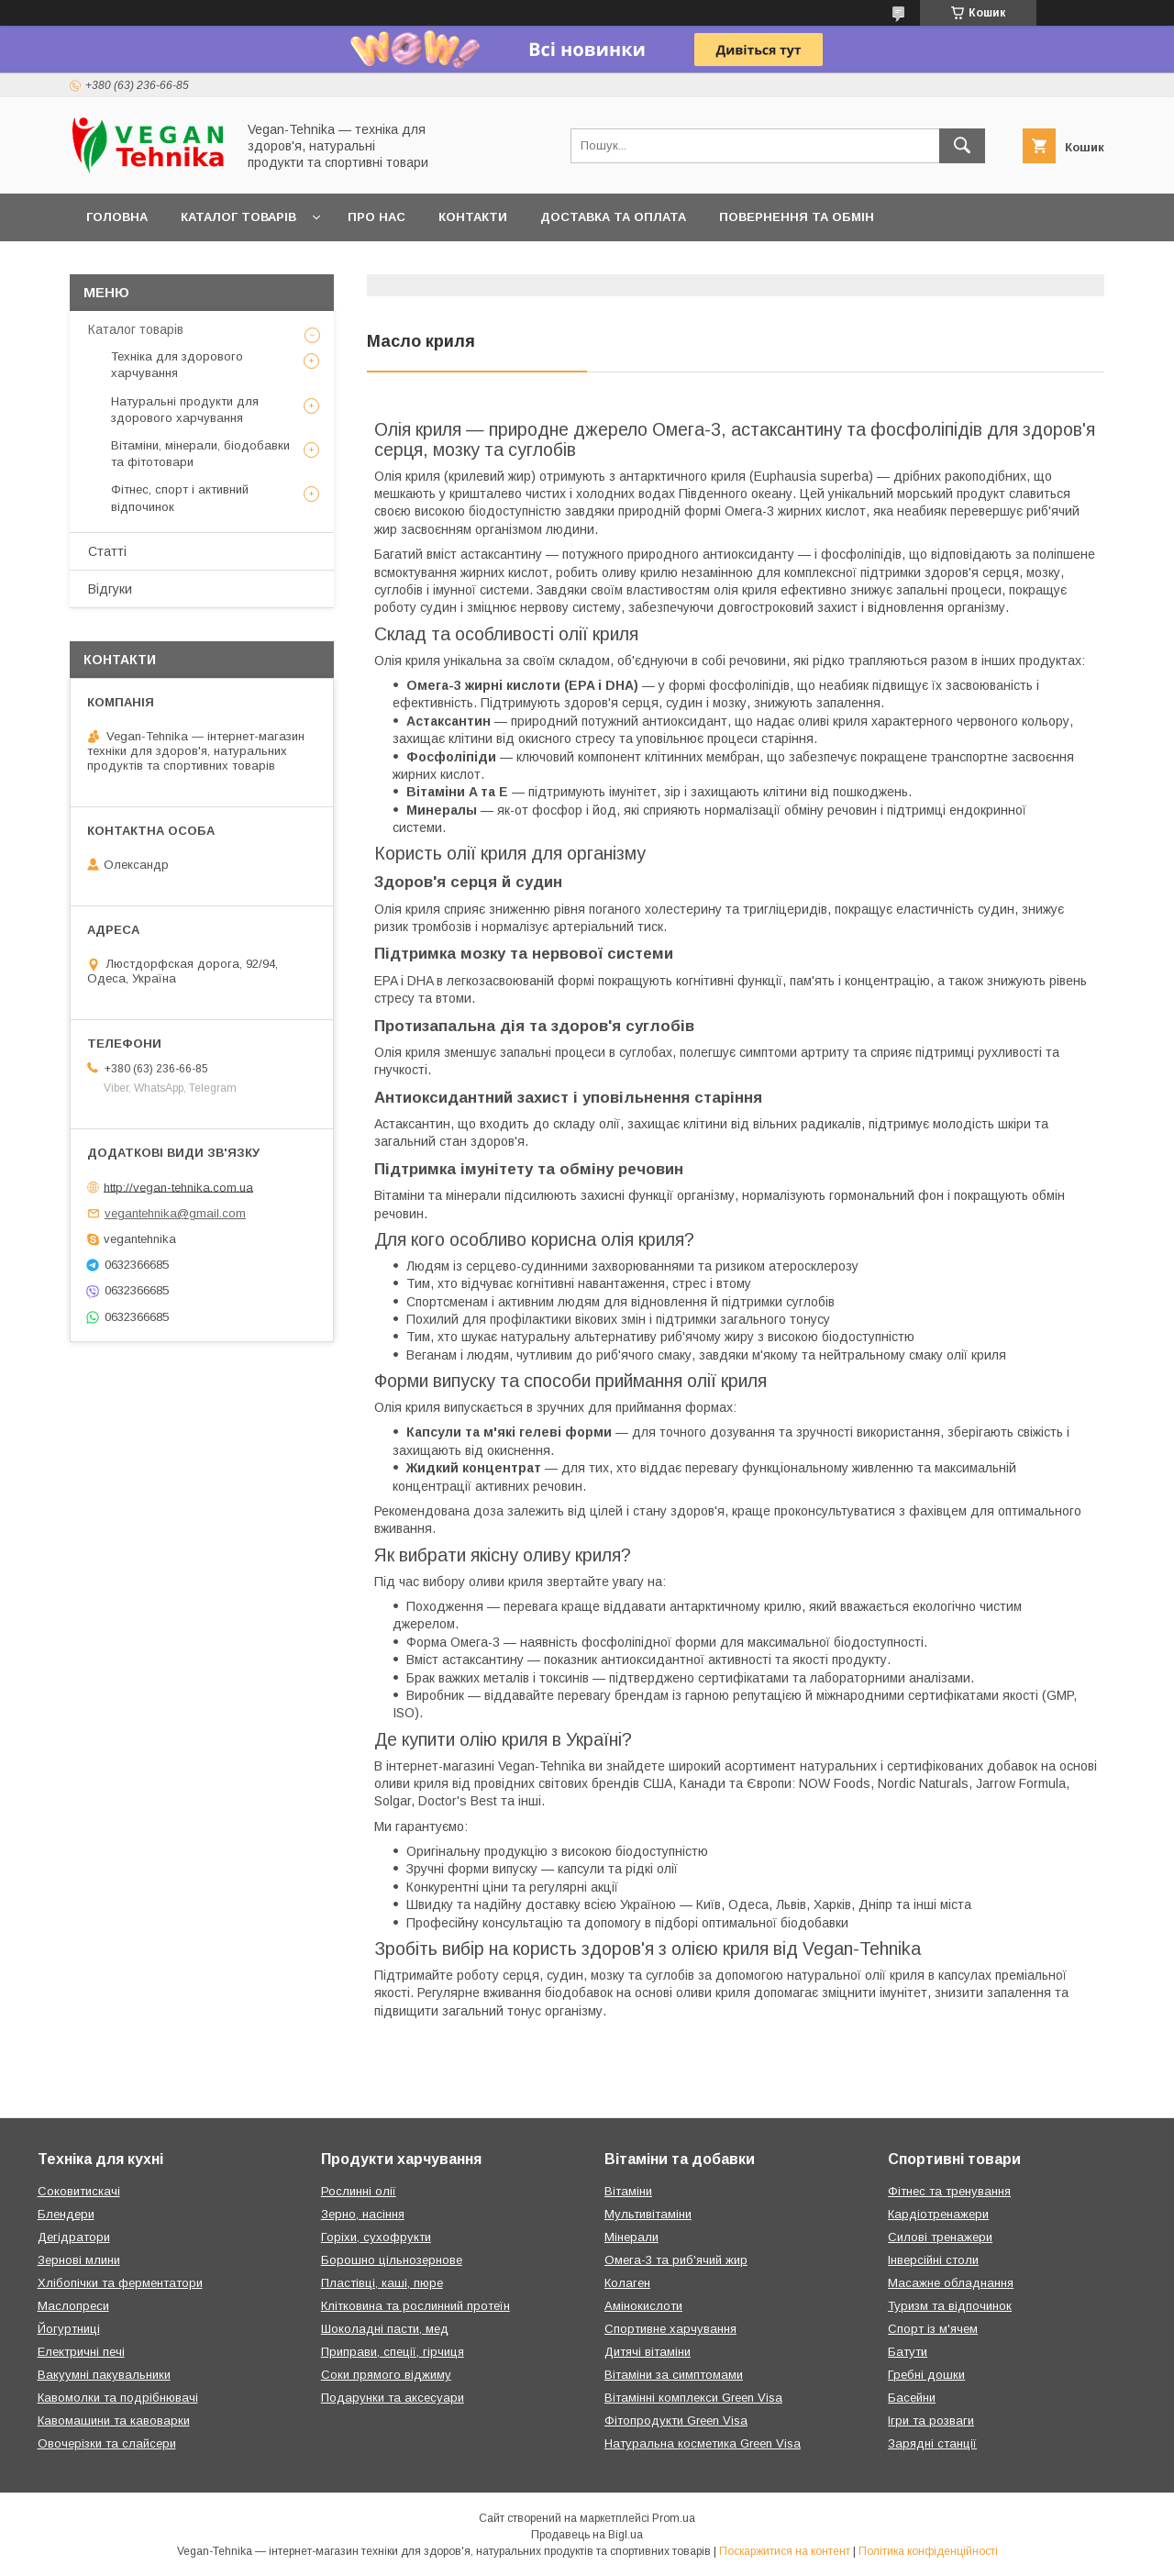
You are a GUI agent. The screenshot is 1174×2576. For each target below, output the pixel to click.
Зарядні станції (932, 2443)
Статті (107, 551)
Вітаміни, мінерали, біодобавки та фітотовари (200, 454)
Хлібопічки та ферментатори (120, 2283)
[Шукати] (962, 145)
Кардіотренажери (938, 2214)
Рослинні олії (358, 2191)
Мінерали (631, 2237)
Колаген (627, 2283)
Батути (907, 2352)
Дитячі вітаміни (647, 2352)
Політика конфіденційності (928, 2551)
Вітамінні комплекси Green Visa (693, 2397)
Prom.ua (673, 2518)
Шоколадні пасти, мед (385, 2329)
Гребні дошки (926, 2375)
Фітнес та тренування (949, 2191)
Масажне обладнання (950, 2283)
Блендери (66, 2214)
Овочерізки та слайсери (107, 2443)
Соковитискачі (79, 2191)
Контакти (472, 217)
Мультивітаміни (648, 2214)
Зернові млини (79, 2260)
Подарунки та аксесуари (392, 2397)
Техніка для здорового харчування (177, 365)
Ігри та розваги (931, 2420)
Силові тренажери (940, 2237)
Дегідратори (74, 2237)
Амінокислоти (643, 2306)
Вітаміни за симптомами (673, 2375)
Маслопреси (73, 2306)
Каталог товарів (238, 217)
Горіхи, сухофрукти (376, 2237)
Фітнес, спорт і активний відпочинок (180, 498)
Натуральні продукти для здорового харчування (185, 409)
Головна (117, 217)
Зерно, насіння (362, 2214)
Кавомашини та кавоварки (114, 2420)
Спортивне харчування (670, 2329)
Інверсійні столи (933, 2260)
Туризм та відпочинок (950, 2306)
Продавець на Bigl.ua (587, 2534)
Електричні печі (81, 2352)
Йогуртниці (69, 2329)
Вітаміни (628, 2191)
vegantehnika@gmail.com (175, 1213)
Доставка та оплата (613, 217)
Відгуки (110, 589)
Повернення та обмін (796, 217)
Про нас (376, 217)
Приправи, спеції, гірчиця (392, 2352)
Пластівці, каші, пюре (382, 2283)
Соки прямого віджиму (386, 2375)
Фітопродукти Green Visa (676, 2420)
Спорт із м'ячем (933, 2329)
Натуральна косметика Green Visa (702, 2443)
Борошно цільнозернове (391, 2260)
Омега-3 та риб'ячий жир (676, 2260)
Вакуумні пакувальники (104, 2375)
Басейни (912, 2397)
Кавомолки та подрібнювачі (118, 2397)
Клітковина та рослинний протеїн (415, 2306)
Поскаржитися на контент (784, 2551)
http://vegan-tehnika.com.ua (178, 1187)
